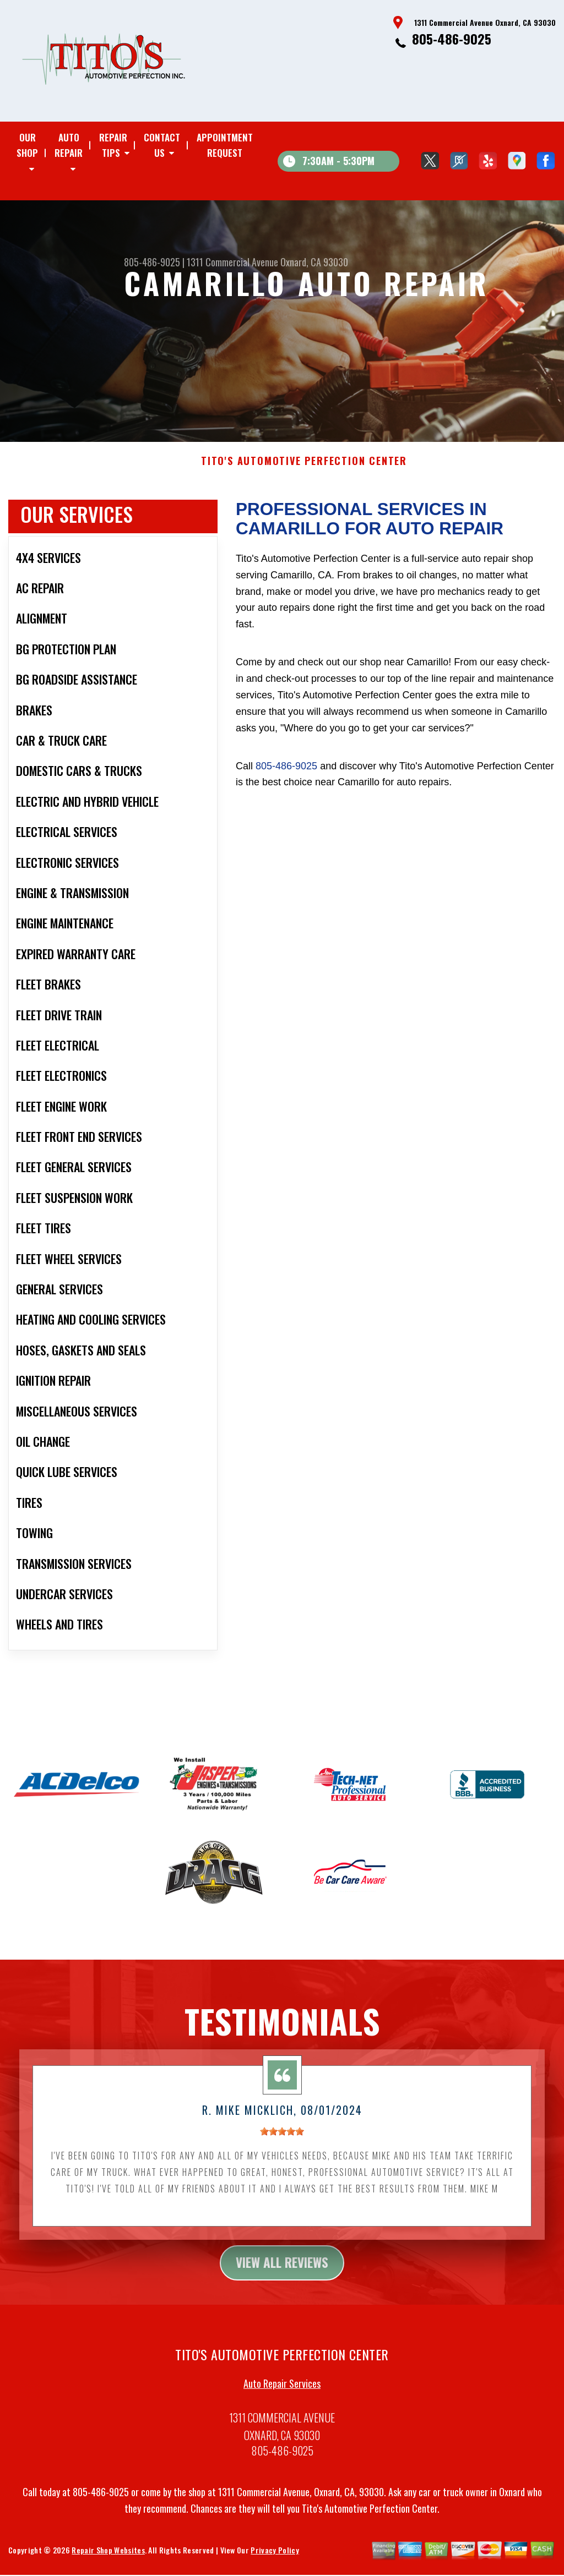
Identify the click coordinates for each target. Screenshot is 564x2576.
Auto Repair (69, 145)
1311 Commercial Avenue (232, 262)
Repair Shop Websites (108, 2560)
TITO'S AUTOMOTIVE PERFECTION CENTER (304, 470)
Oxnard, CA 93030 (314, 262)
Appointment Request (225, 145)
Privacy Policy (275, 2560)
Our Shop (27, 145)
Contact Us (162, 145)
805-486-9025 (451, 38)
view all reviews (282, 2272)
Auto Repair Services (282, 2393)
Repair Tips (113, 145)
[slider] (282, 2140)
